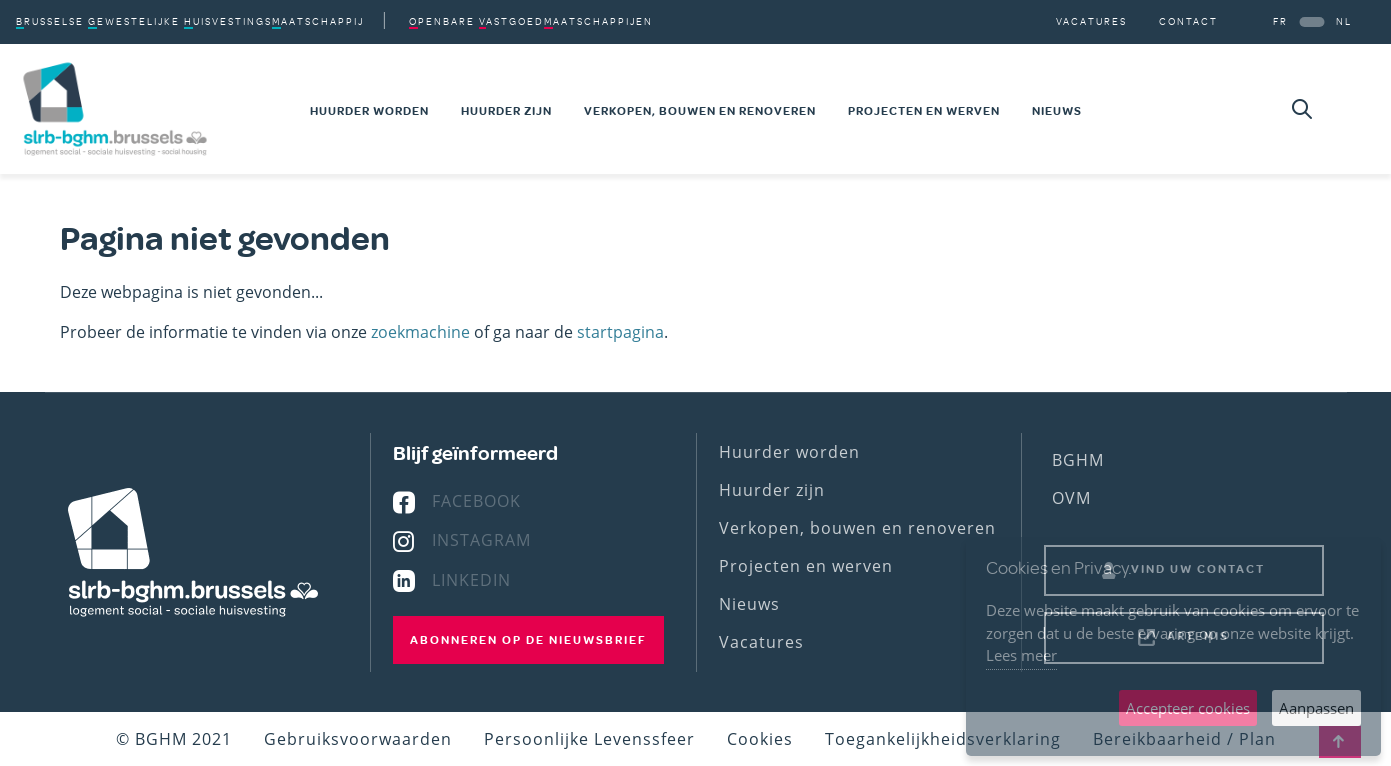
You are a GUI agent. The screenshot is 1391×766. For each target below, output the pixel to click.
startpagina (620, 332)
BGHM (1078, 460)
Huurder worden (369, 111)
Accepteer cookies (1188, 708)
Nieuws (1057, 111)
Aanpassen (1316, 708)
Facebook (476, 501)
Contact (1188, 21)
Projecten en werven (924, 111)
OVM (1071, 498)
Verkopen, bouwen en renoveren (700, 111)
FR (1280, 21)
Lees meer (1021, 655)
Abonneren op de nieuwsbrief (528, 640)
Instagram (481, 540)
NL (1344, 21)
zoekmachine (420, 332)
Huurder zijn (506, 111)
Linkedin (471, 580)
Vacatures (1091, 21)
